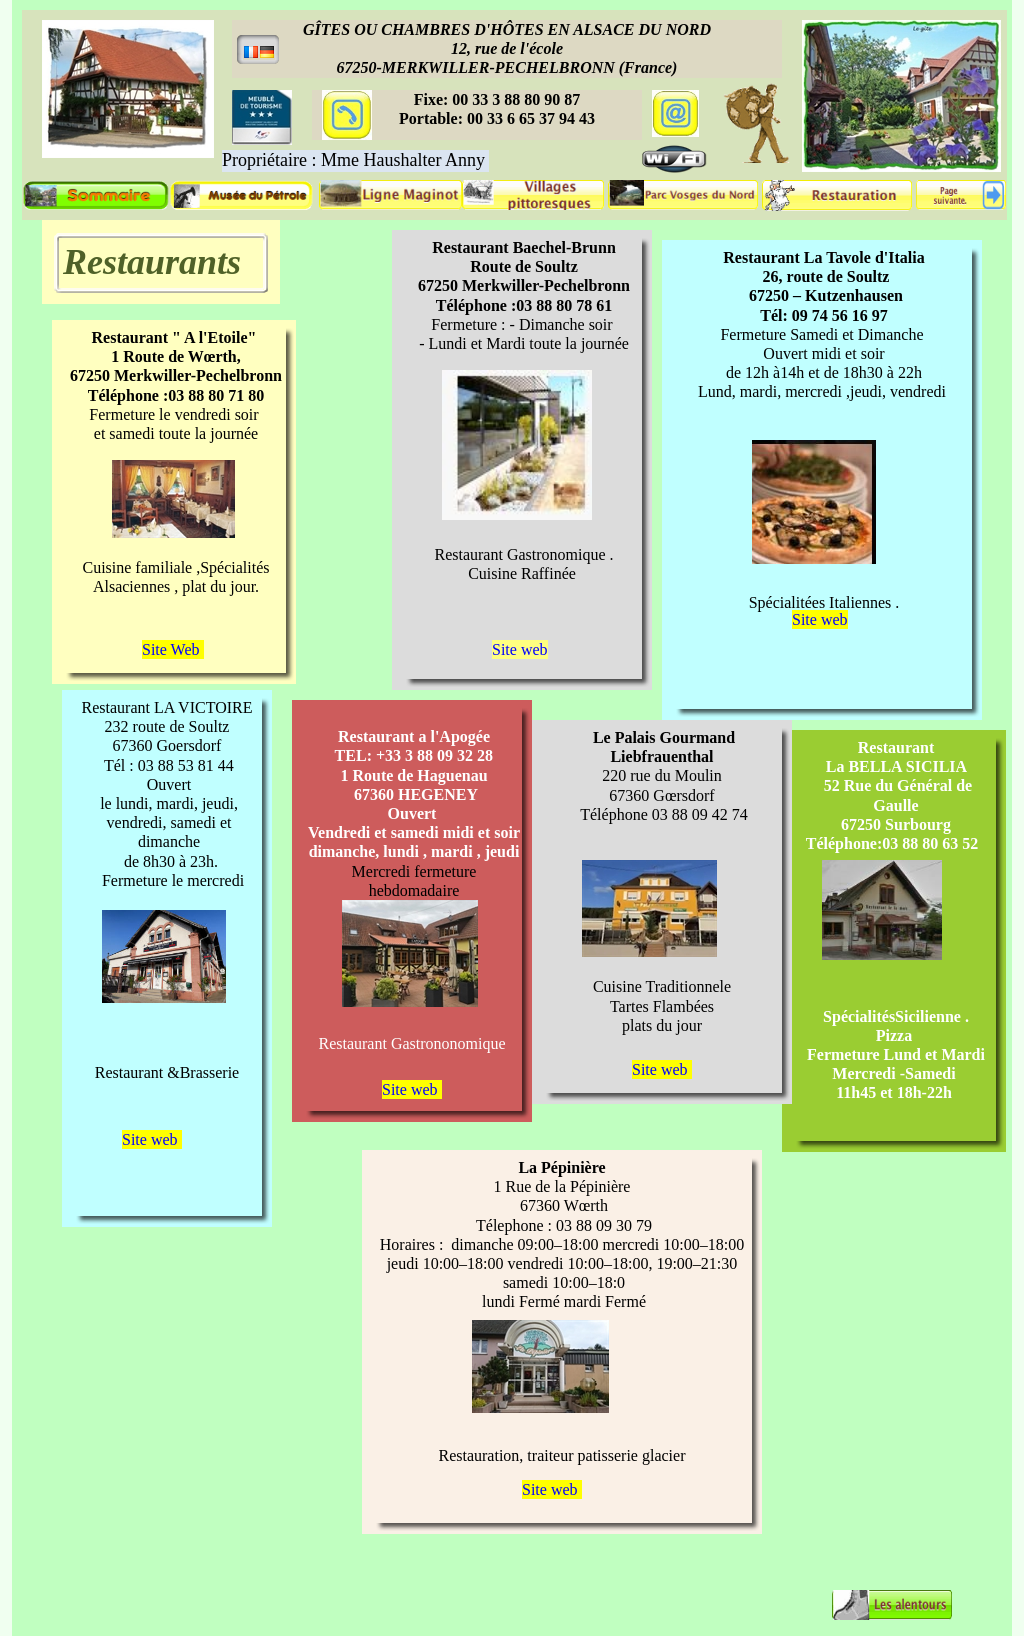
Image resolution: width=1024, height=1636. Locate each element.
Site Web (173, 649)
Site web (820, 619)
